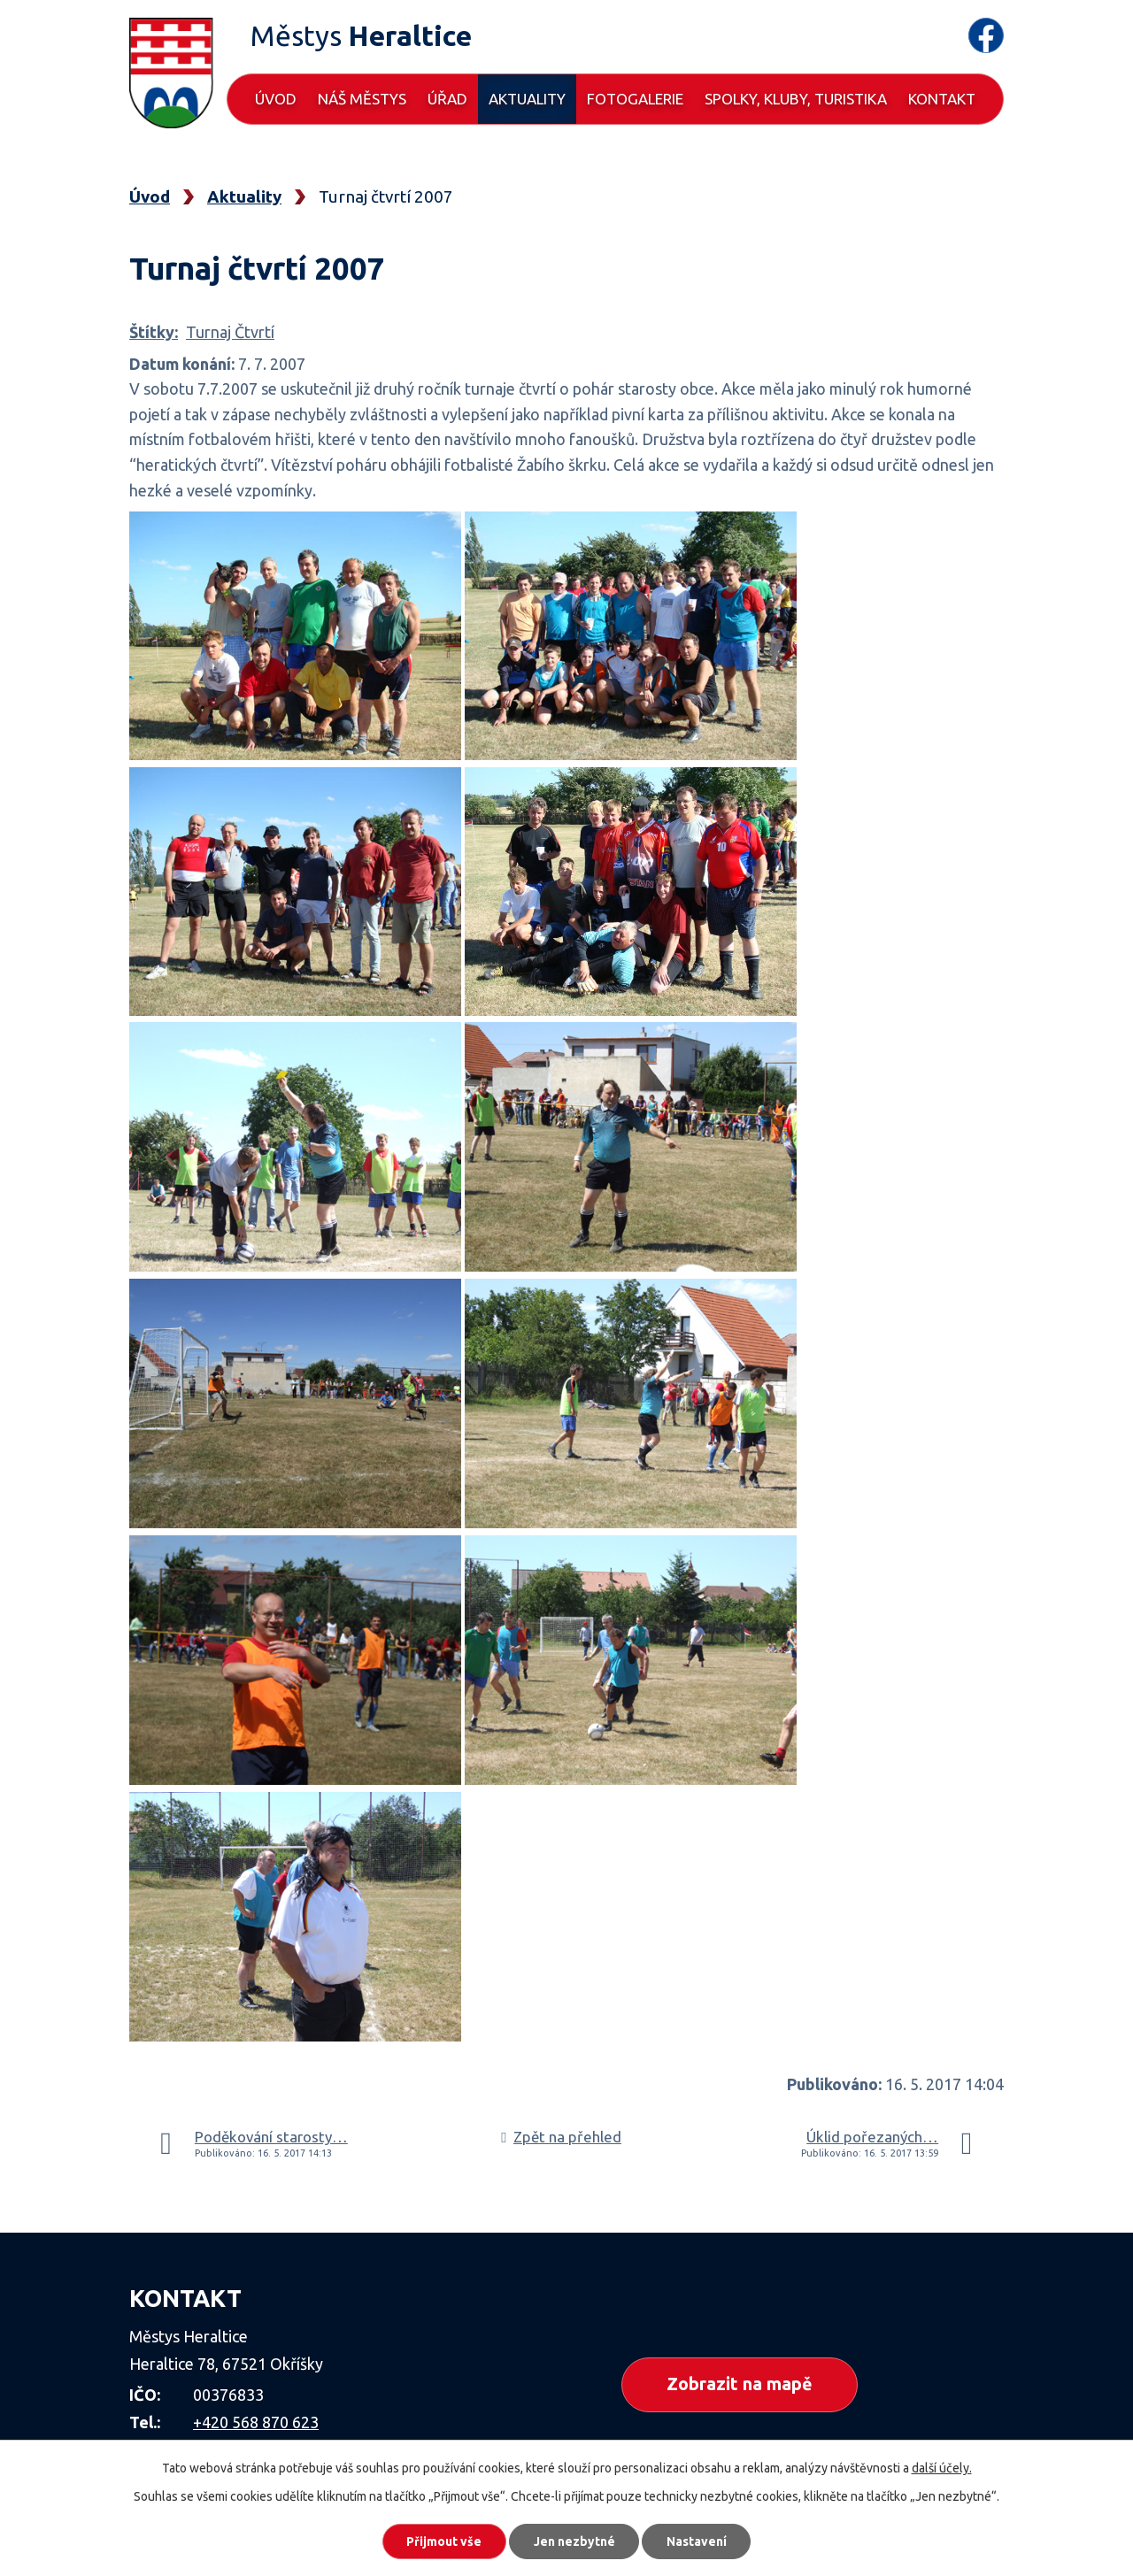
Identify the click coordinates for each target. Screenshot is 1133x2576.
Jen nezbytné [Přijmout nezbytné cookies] (574, 2541)
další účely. (942, 2467)
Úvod (276, 98)
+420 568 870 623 (256, 2422)
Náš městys (362, 98)
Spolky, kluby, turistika (796, 98)
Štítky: (153, 332)
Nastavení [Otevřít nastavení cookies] (699, 2541)
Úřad (447, 98)
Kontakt (941, 98)
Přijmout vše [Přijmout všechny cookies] (442, 2541)
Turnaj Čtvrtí (230, 332)
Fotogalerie (635, 98)
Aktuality (527, 98)
